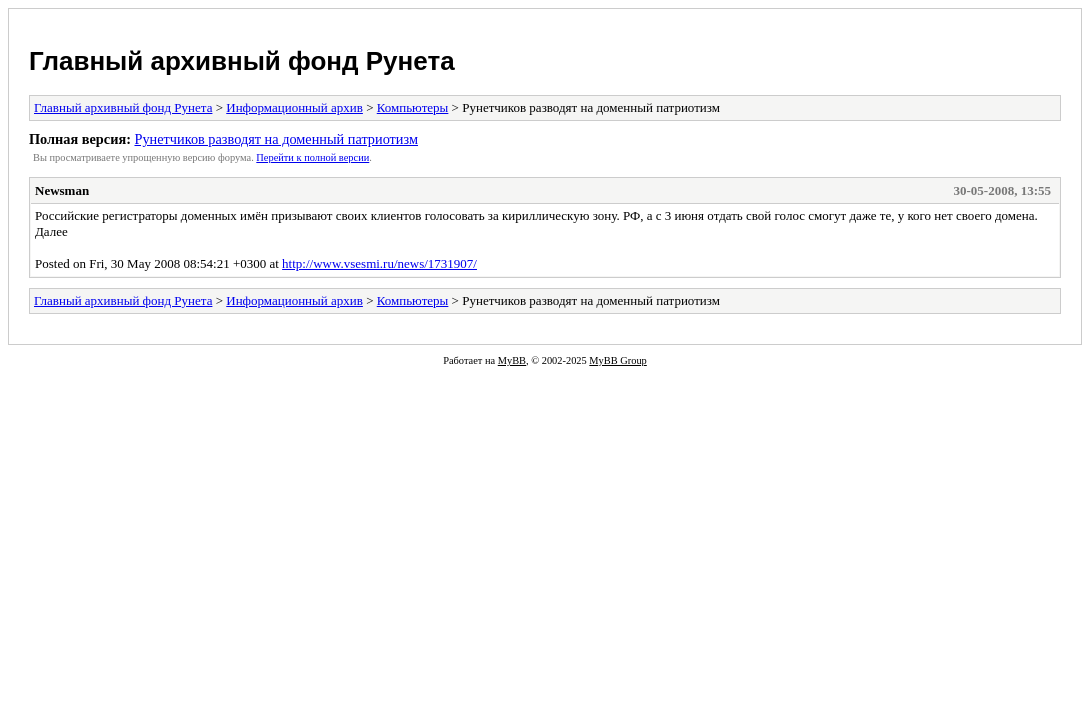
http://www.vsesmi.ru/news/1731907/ (379, 263)
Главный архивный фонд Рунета (242, 61)
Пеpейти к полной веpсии (312, 157)
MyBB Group (617, 360)
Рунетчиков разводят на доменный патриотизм (276, 139)
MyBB (512, 360)
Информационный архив (294, 107)
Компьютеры (413, 107)
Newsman (62, 190)
